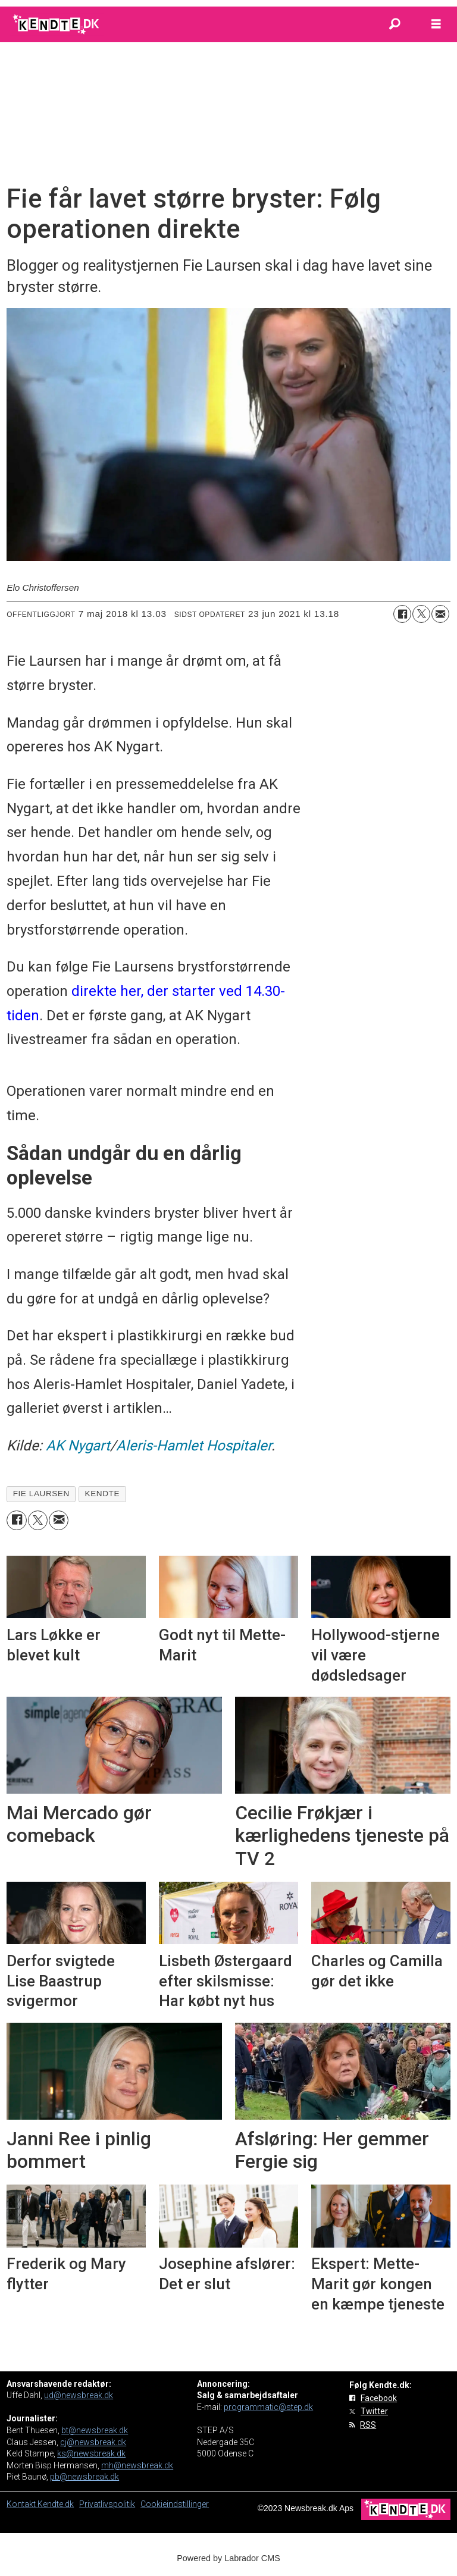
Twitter (374, 2411)
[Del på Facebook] (402, 614)
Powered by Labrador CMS (228, 2558)
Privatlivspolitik (107, 2504)
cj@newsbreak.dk (93, 2442)
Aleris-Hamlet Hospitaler (193, 1445)
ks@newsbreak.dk (91, 2453)
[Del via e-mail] (440, 614)
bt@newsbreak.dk (94, 2430)
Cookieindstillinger (174, 2504)
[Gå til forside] (57, 24)
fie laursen (41, 1493)
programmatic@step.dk (268, 2407)
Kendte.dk (55, 2504)
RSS (368, 2425)
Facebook (379, 2398)
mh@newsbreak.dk (137, 2465)
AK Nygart (78, 1445)
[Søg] (394, 24)
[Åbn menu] (436, 24)
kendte (102, 1493)
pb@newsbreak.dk (84, 2476)
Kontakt (22, 2504)
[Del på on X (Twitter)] (421, 614)
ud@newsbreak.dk (78, 2395)
